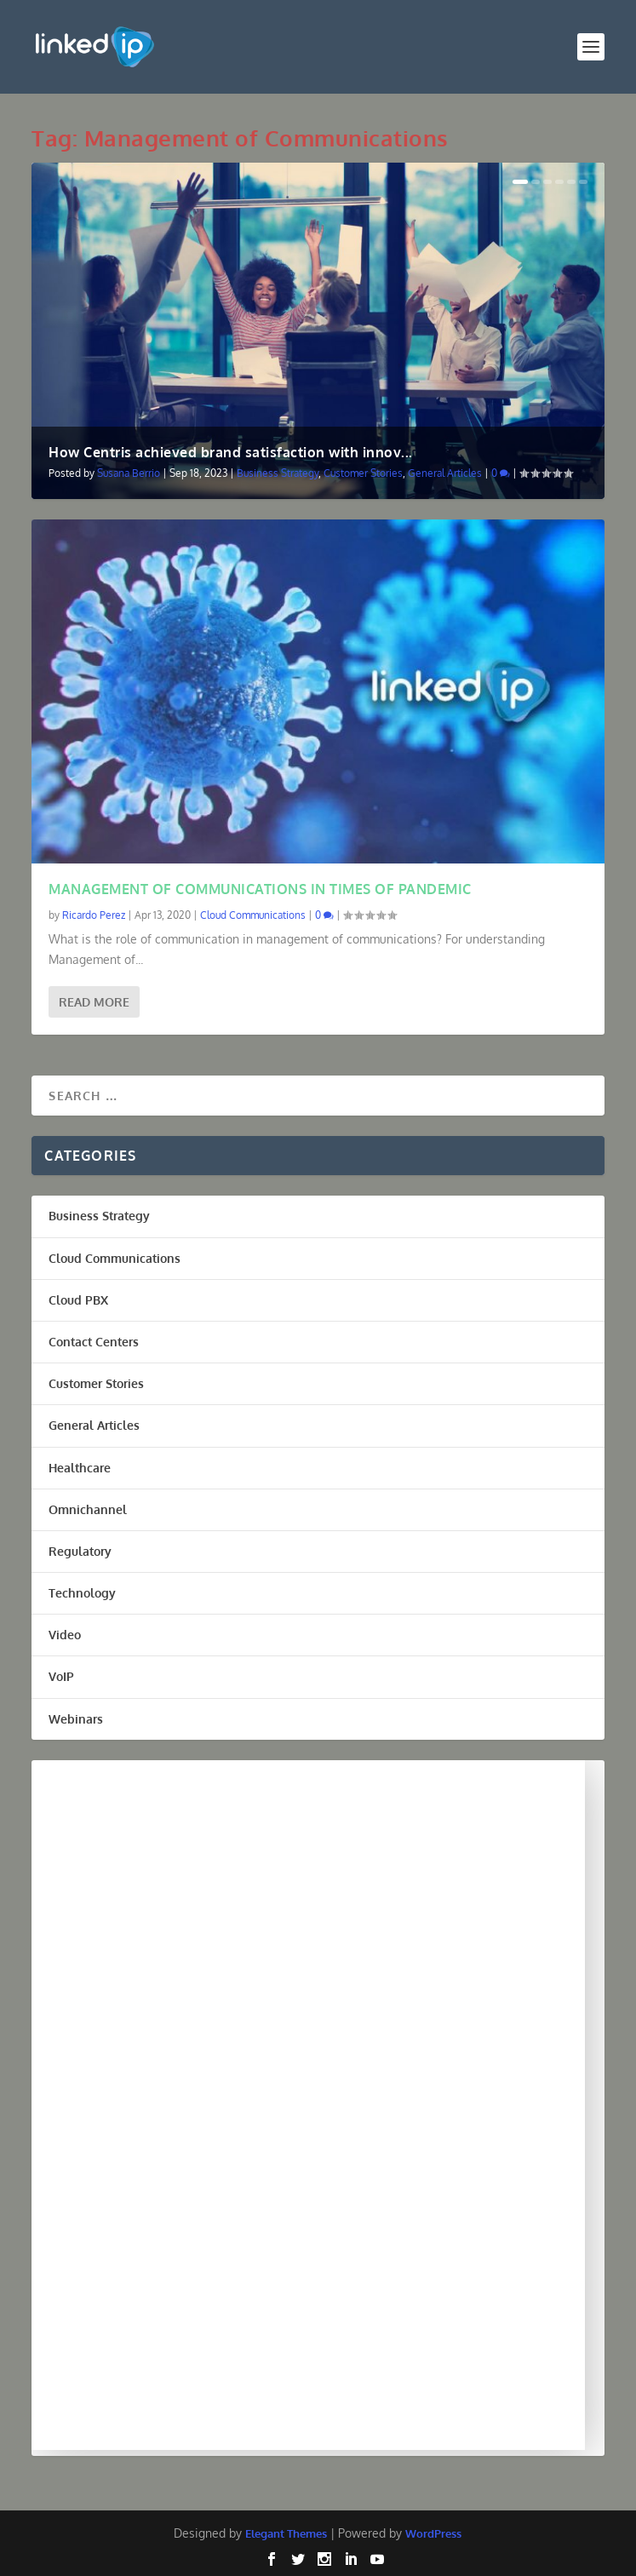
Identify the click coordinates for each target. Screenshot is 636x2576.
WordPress (433, 2533)
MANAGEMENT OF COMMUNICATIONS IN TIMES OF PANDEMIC (260, 889)
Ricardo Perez (93, 915)
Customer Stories (363, 473)
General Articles (445, 473)
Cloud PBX (78, 1300)
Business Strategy (277, 473)
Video (65, 1634)
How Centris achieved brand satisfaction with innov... (231, 452)
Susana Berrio (128, 473)
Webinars (76, 1719)
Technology (82, 1593)
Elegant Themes (286, 2533)
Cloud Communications (253, 915)
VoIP (61, 1676)
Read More (94, 1002)
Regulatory (80, 1551)
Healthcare (80, 1467)
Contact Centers (94, 1341)
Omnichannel (88, 1509)
